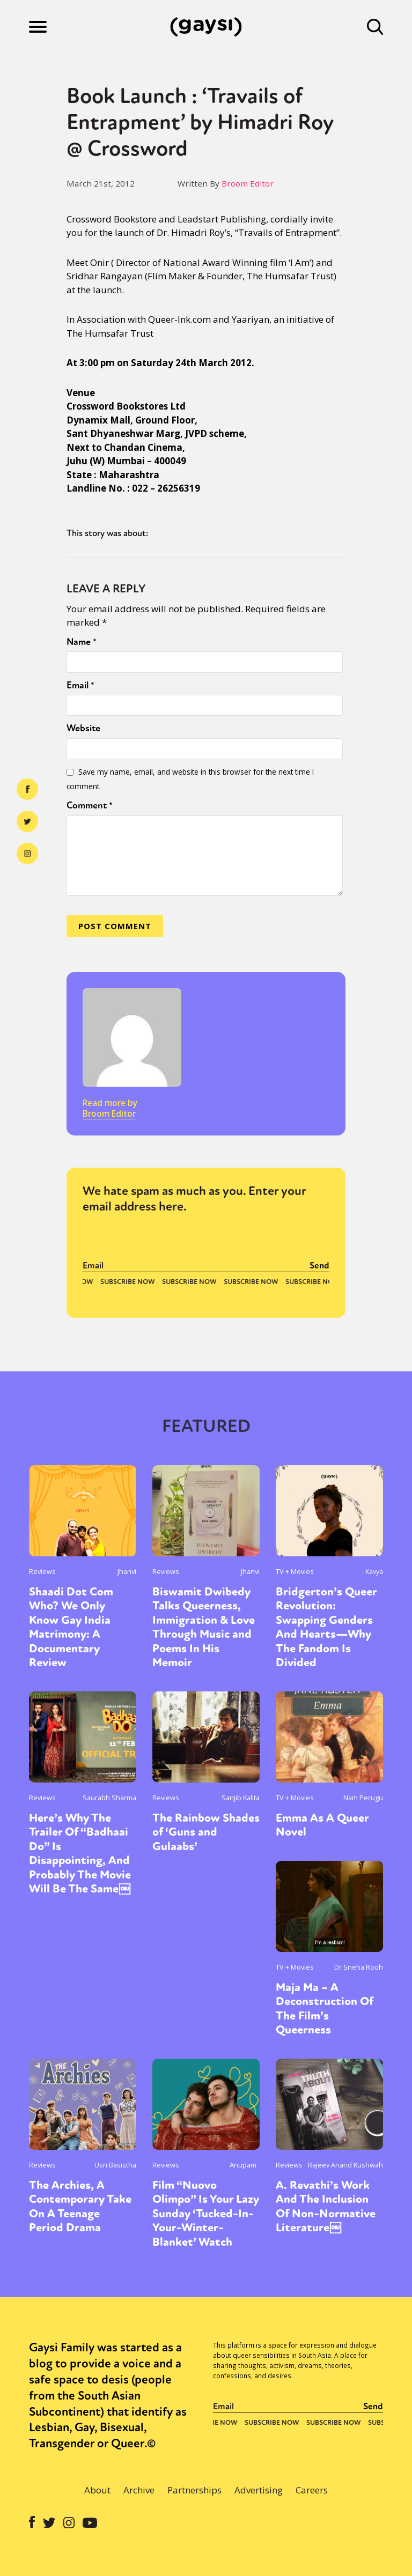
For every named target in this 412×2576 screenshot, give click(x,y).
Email (80, 685)
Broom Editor (248, 183)
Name (82, 642)
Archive (138, 2490)
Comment (90, 805)
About (97, 2490)
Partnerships (194, 2490)
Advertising (258, 2490)
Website (83, 728)
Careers (312, 2490)
